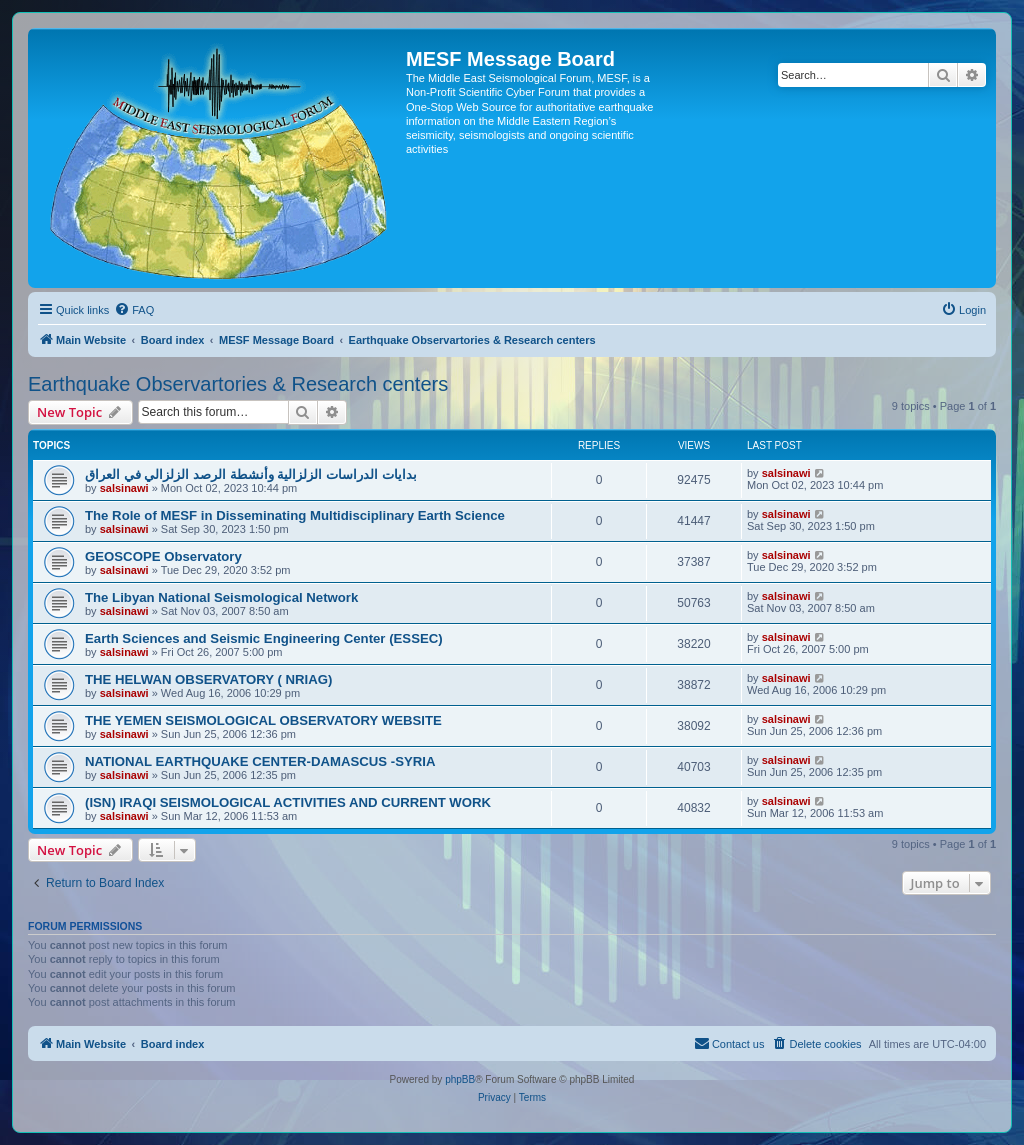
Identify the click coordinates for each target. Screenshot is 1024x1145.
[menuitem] (134, 310)
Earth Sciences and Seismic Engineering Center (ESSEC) (264, 638)
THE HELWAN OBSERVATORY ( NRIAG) (208, 679)
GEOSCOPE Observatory (163, 556)
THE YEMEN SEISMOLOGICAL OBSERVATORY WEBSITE (263, 720)
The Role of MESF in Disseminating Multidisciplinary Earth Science (295, 515)
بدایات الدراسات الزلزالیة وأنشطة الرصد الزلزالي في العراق (251, 474)
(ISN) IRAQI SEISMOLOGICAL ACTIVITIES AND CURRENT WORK (288, 802)
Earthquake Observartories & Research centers (238, 384)
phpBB (460, 1079)
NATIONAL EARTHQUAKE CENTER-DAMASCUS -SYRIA (260, 761)
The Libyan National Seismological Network (221, 597)
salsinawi (124, 488)
